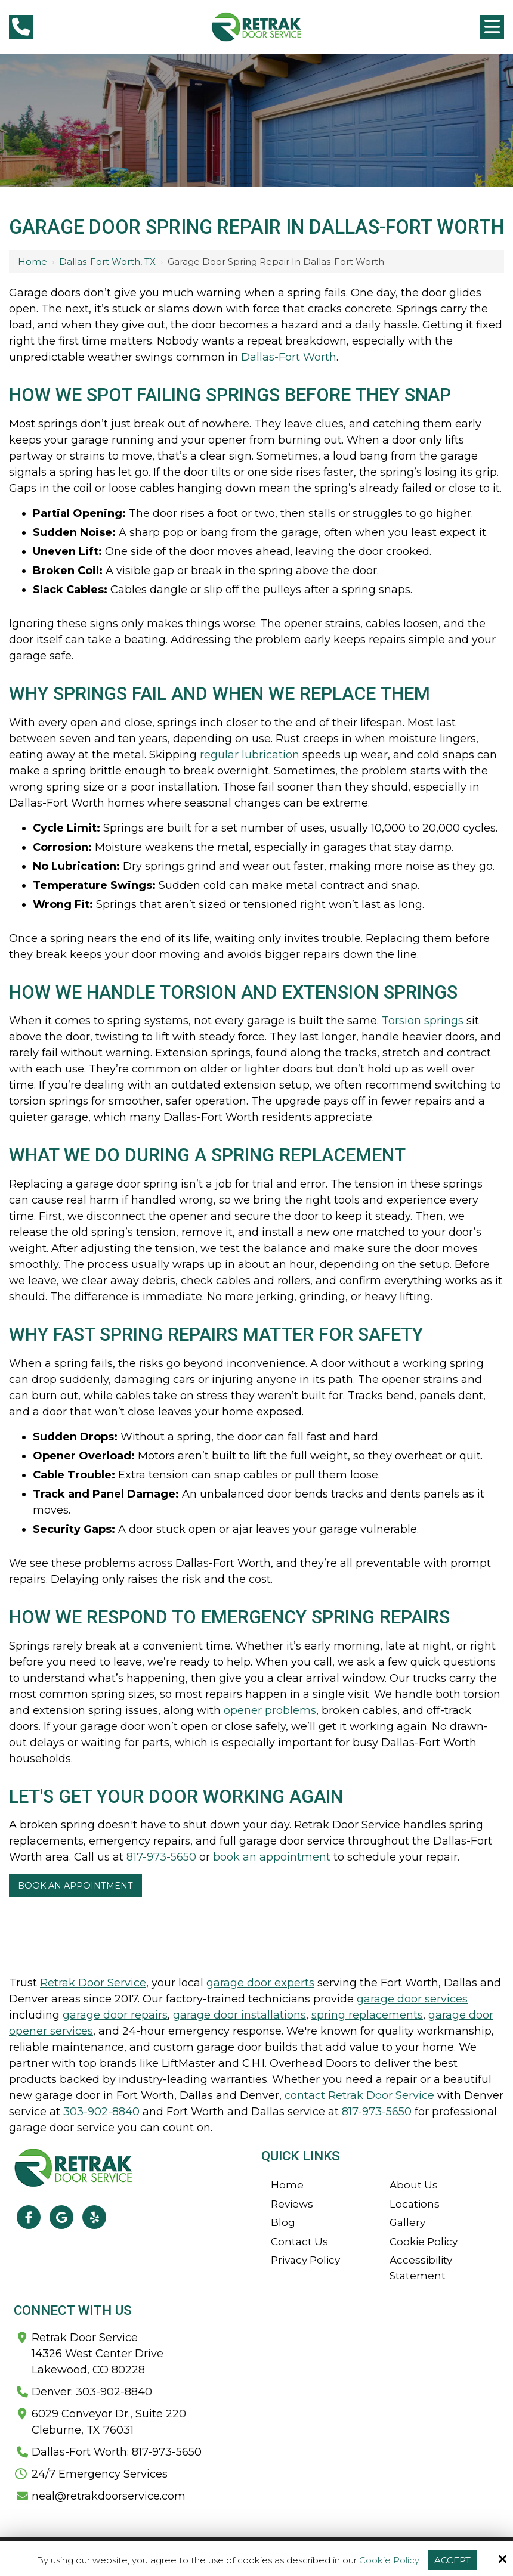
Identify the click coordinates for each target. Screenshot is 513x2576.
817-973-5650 (161, 1857)
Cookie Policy (389, 2560)
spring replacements (367, 2015)
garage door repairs (115, 2015)
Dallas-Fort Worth (288, 357)
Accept (452, 2560)
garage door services (412, 1998)
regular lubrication (249, 754)
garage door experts (260, 1982)
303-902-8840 (101, 2111)
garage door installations (239, 2015)
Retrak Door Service (93, 1982)
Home (32, 261)
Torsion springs (422, 1020)
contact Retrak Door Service (359, 2095)
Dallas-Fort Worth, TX (107, 261)
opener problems (270, 1710)
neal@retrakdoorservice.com (109, 2496)
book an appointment (271, 1857)
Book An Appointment (75, 1885)
